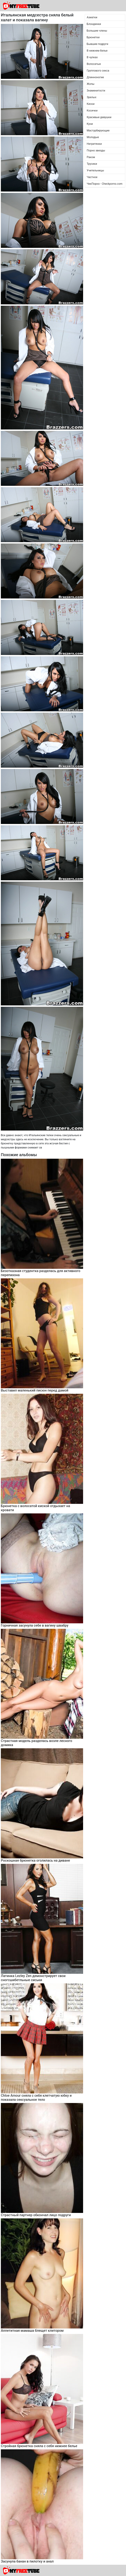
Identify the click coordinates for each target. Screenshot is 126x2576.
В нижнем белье (97, 50)
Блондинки (94, 24)
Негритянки (94, 143)
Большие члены (97, 30)
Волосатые (94, 64)
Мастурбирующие (98, 130)
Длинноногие (95, 77)
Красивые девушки (99, 117)
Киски (90, 103)
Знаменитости (96, 90)
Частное (92, 177)
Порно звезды (96, 150)
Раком (91, 157)
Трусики (92, 163)
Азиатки (92, 17)
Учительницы (95, 170)
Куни (90, 123)
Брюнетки (93, 37)
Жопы (90, 84)
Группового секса (98, 70)
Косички (92, 110)
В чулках (92, 57)
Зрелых (91, 97)
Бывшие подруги (97, 44)
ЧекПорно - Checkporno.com (104, 183)
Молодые (93, 137)
